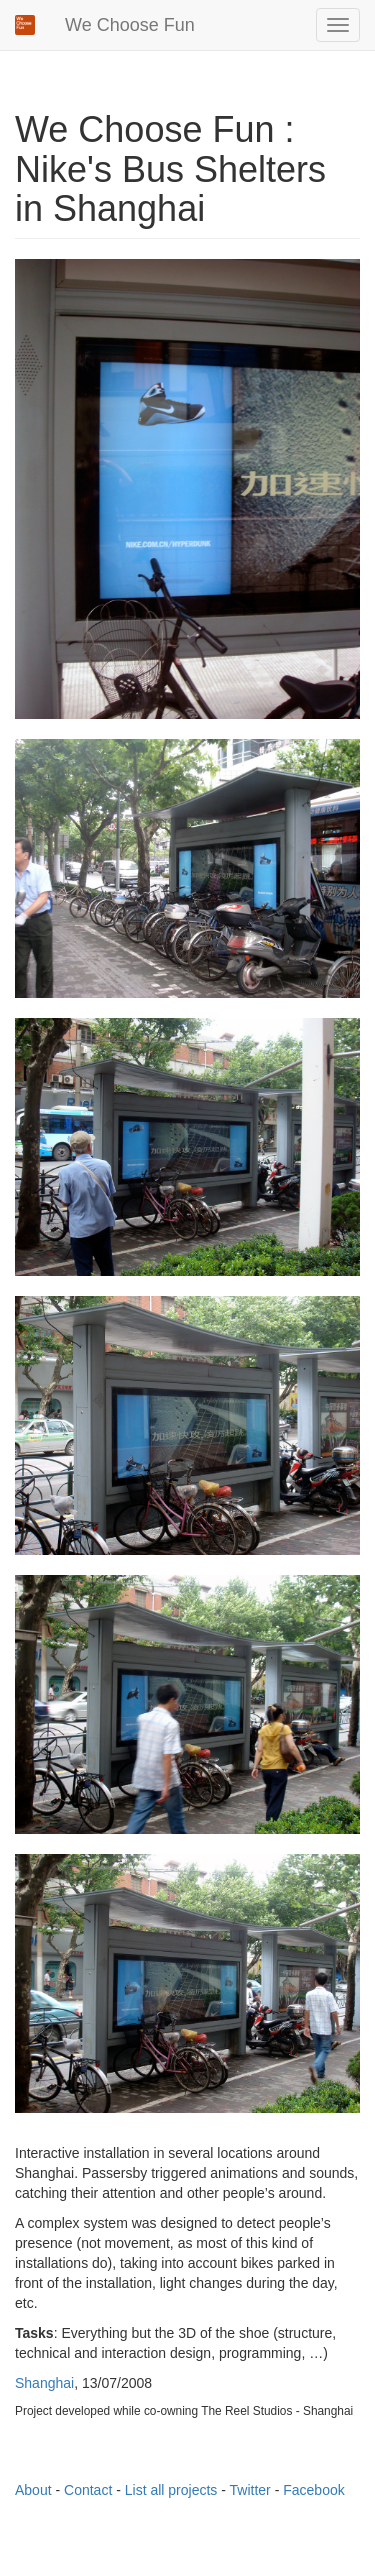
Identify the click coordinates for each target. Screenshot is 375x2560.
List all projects (171, 2490)
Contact (88, 2490)
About (33, 2490)
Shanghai (44, 2383)
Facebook (313, 2490)
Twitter (250, 2490)
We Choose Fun (130, 25)
